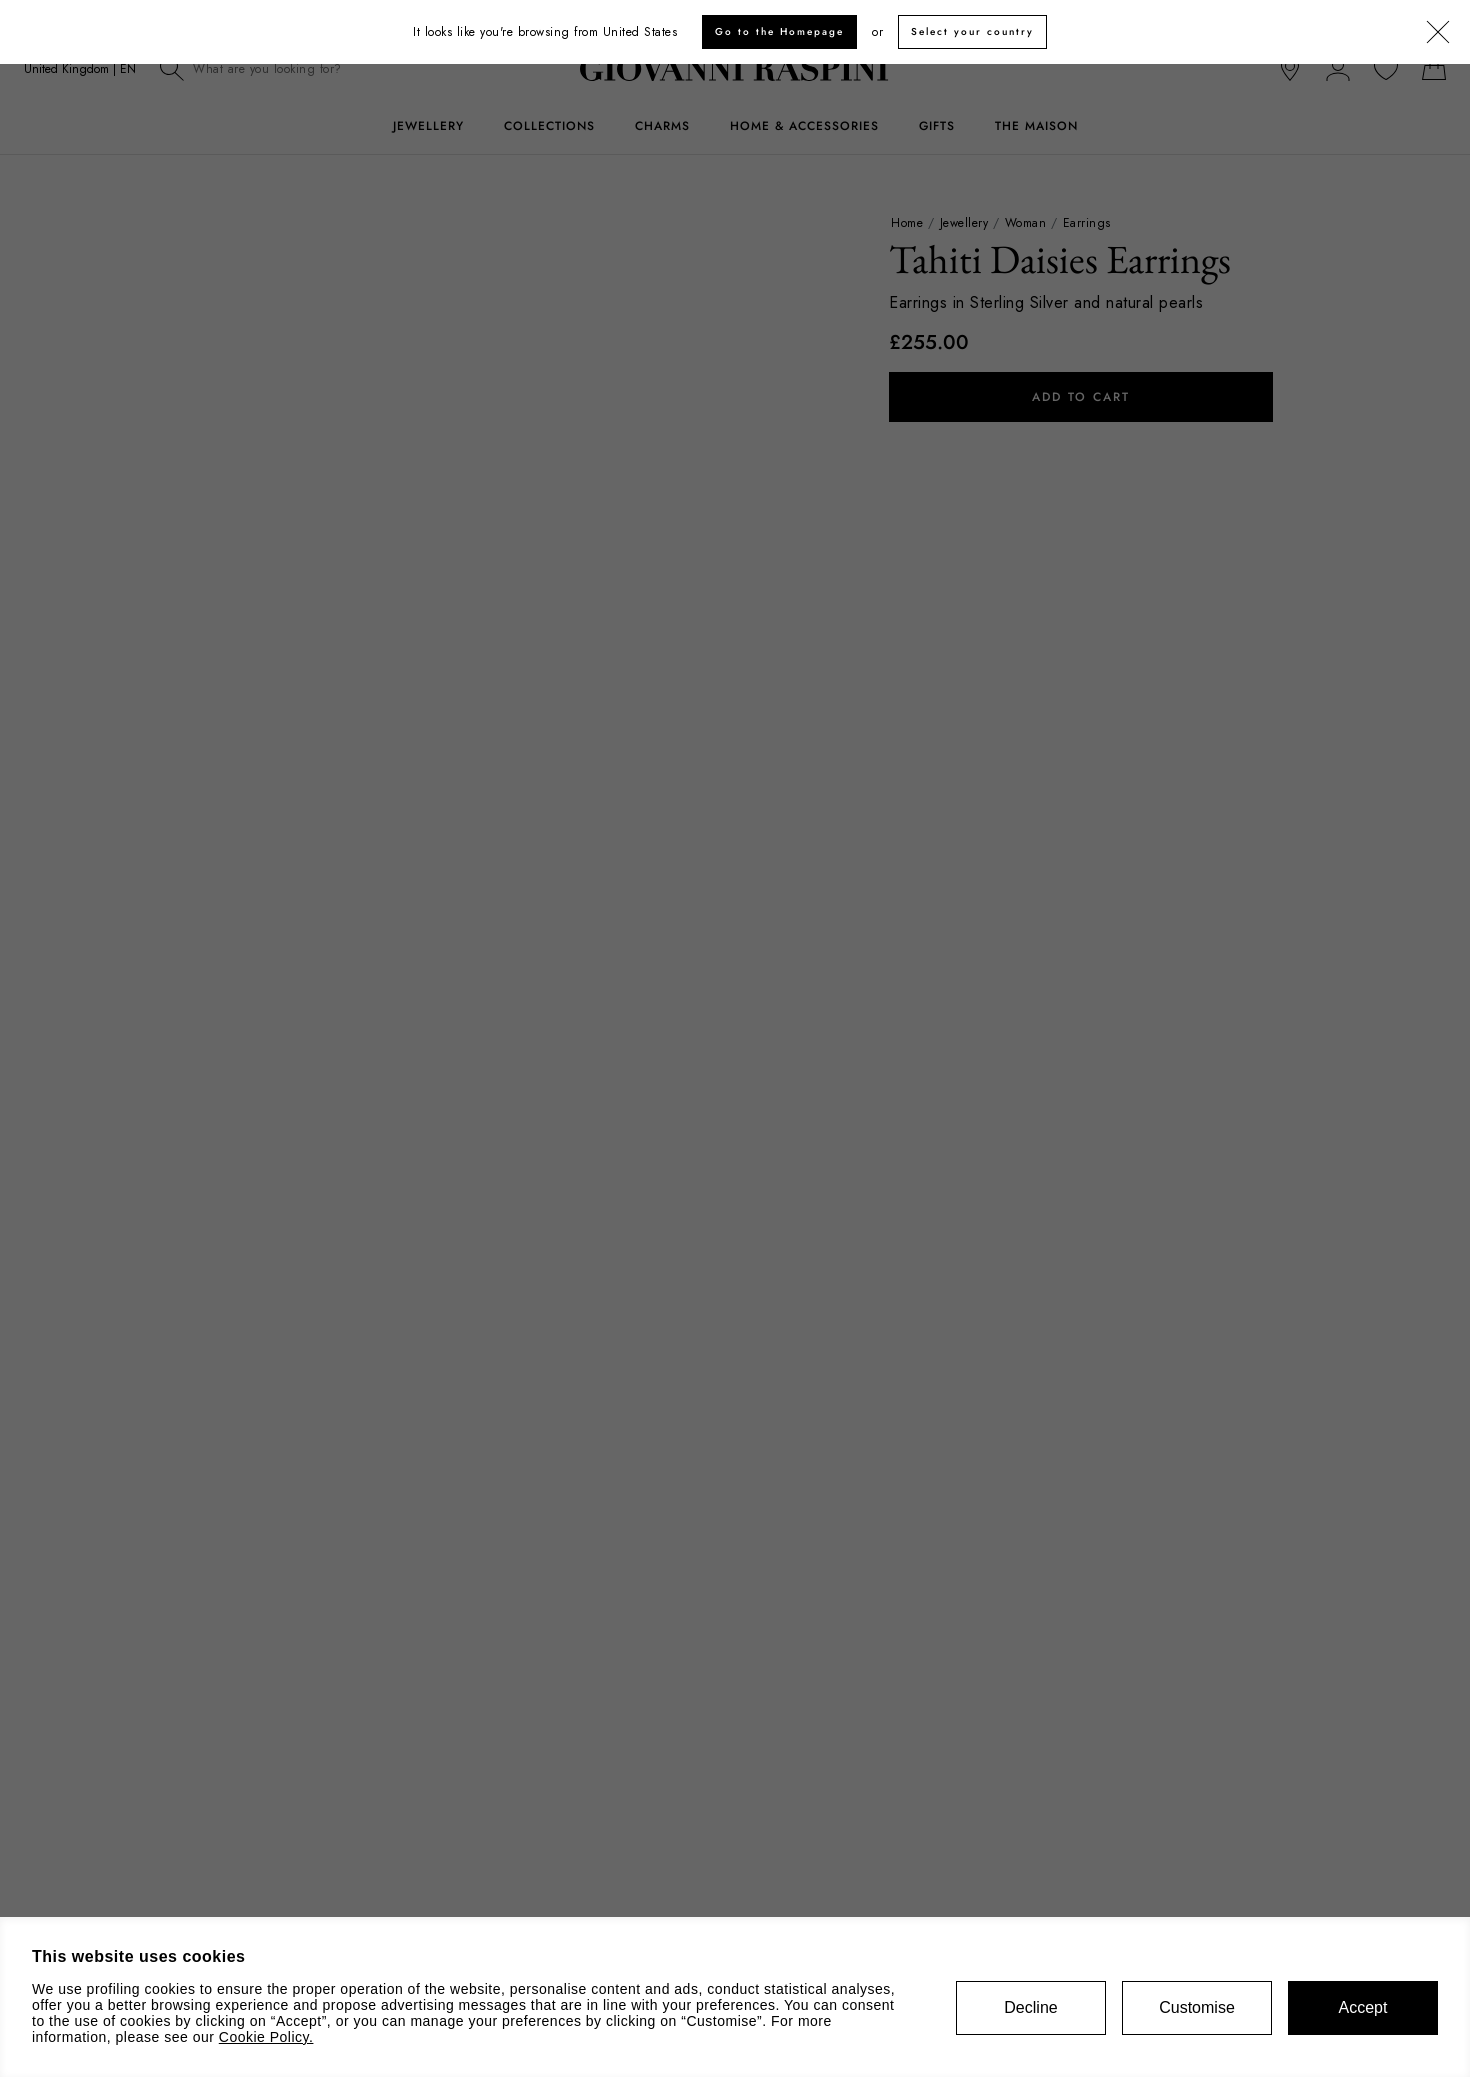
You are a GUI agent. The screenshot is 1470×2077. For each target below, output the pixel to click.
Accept (1363, 2007)
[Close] (1438, 33)
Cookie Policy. (266, 2037)
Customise (1197, 2007)
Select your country (972, 31)
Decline (1030, 2007)
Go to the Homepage (779, 31)
